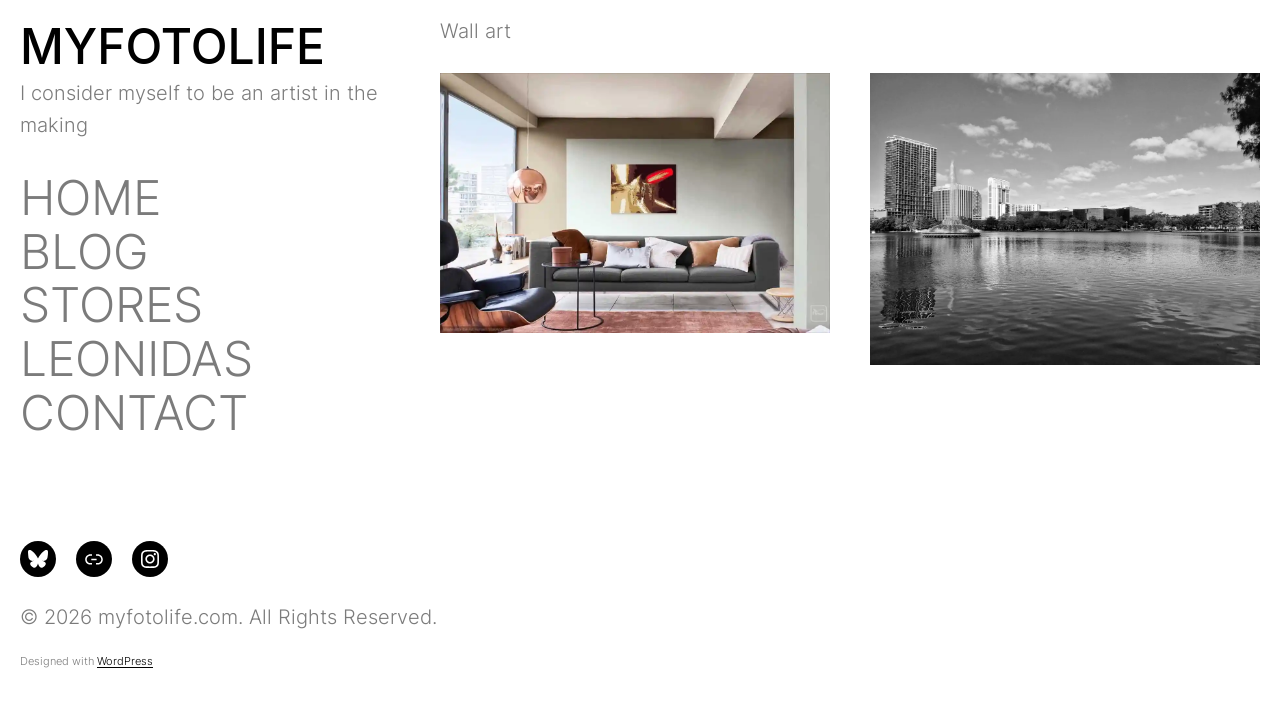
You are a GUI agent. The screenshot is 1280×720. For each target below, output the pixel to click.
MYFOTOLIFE (172, 46)
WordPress (125, 661)
